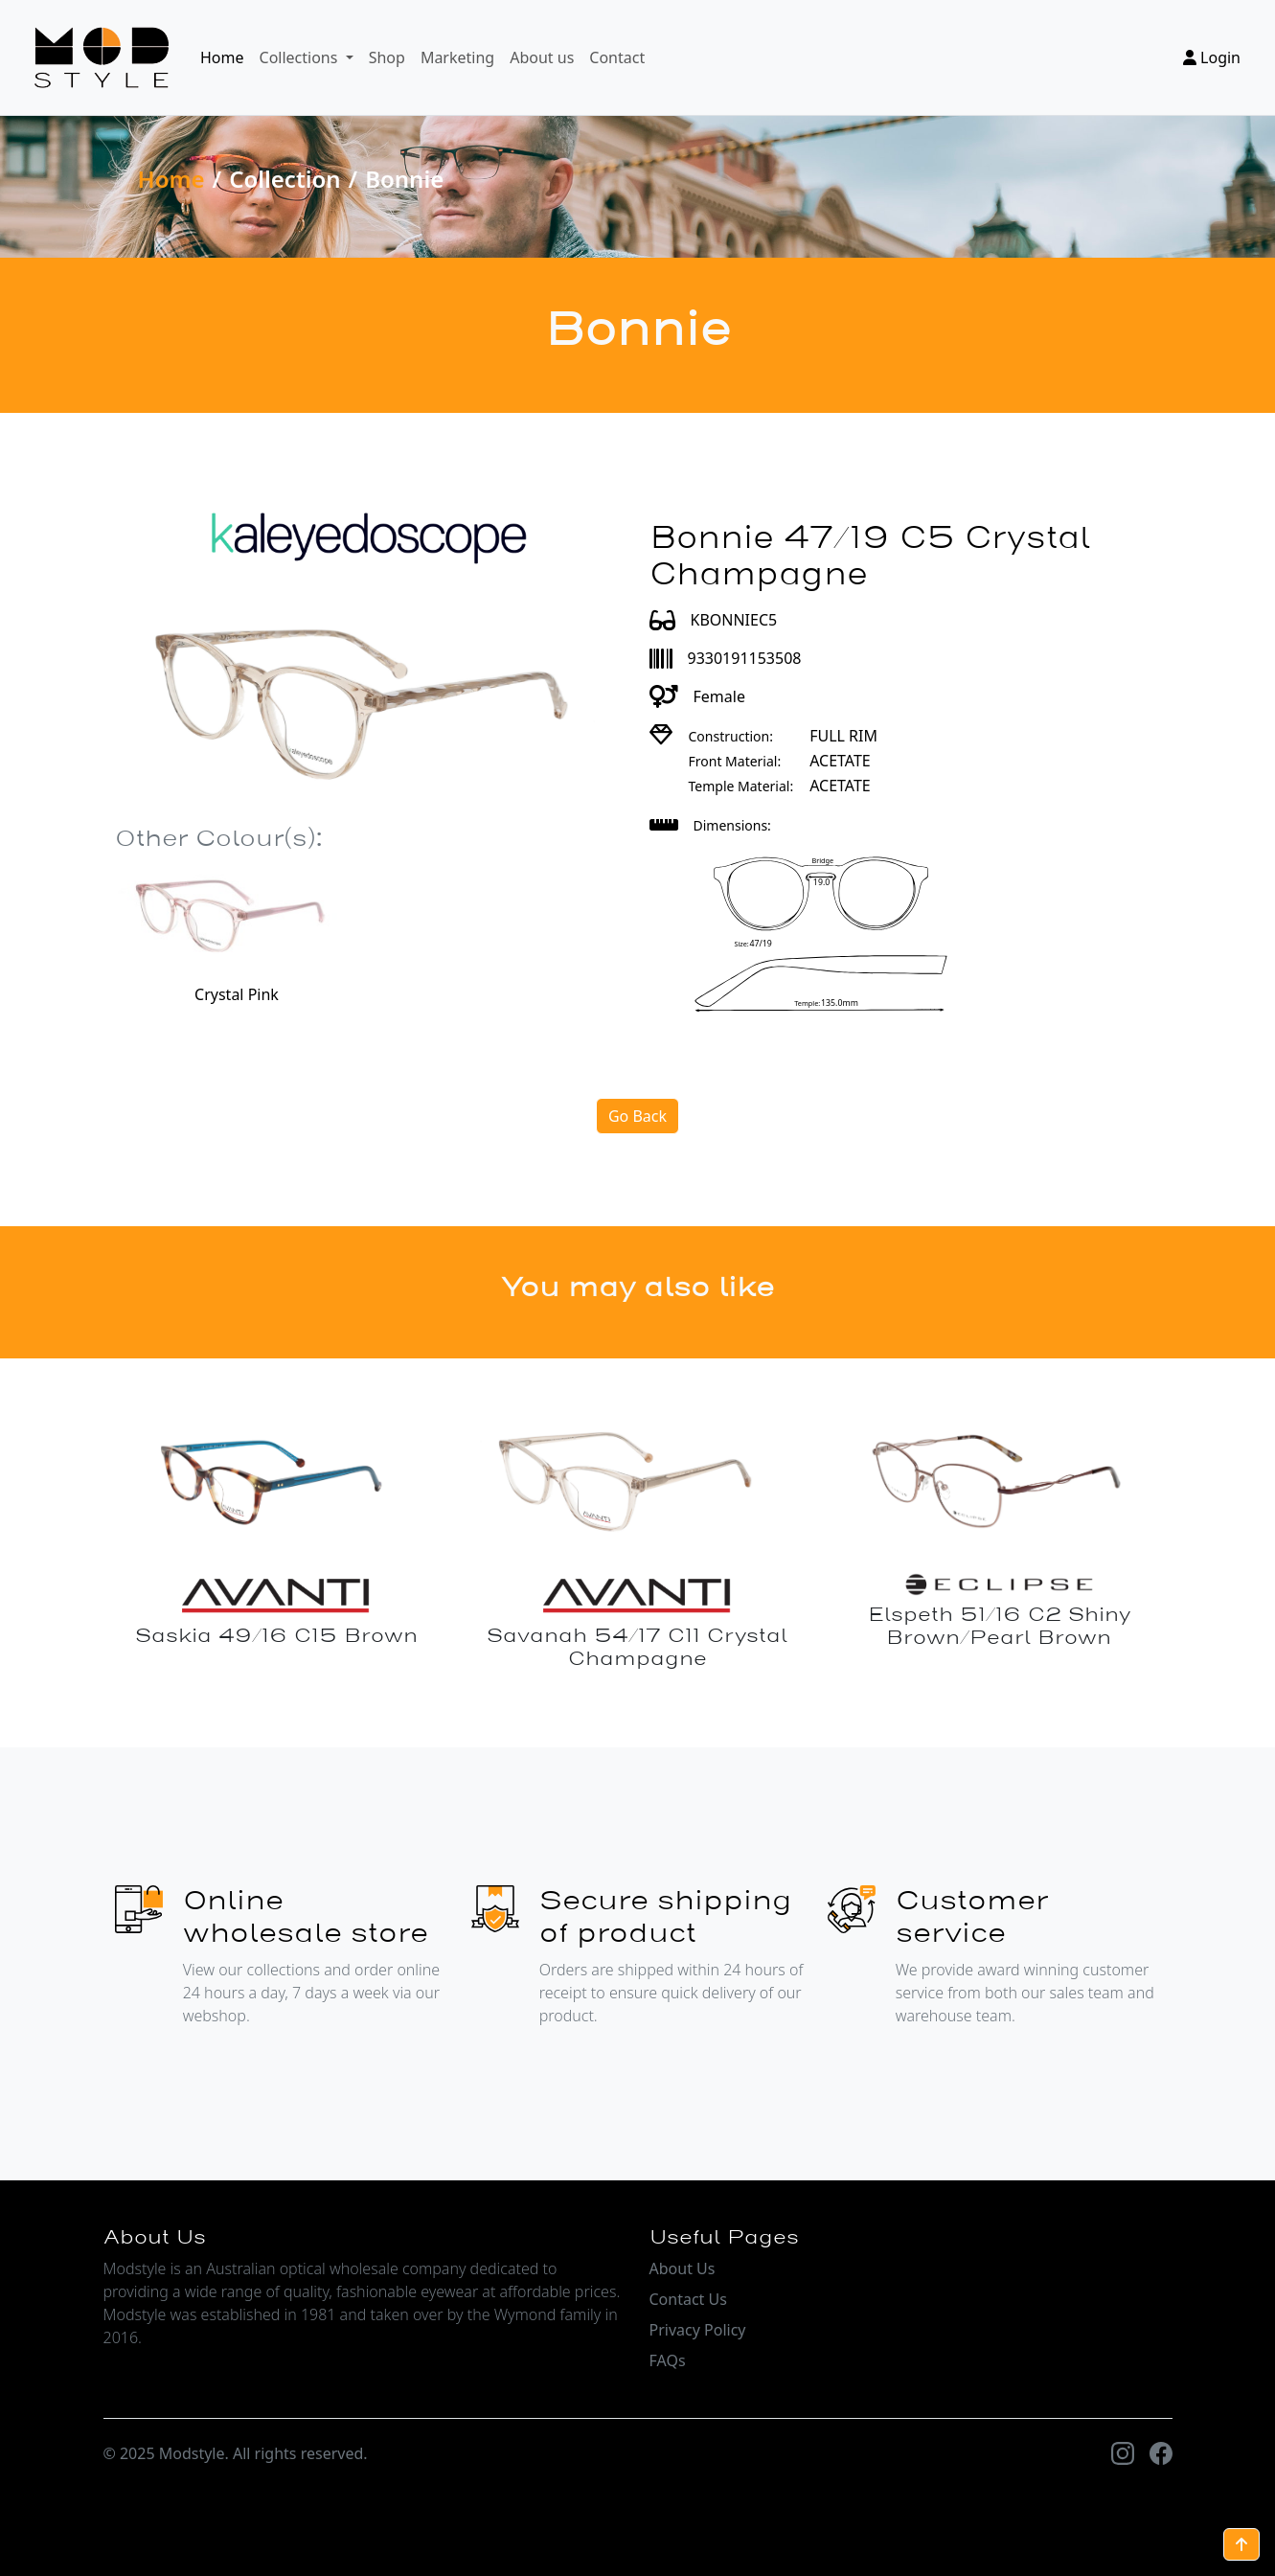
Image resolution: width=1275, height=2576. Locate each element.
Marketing (457, 57)
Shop (387, 57)
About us (542, 57)
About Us (682, 2268)
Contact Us (688, 2299)
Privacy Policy (697, 2329)
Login (1212, 57)
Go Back (637, 1116)
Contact (617, 57)
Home (222, 57)
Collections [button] (301, 57)
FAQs (667, 2360)
